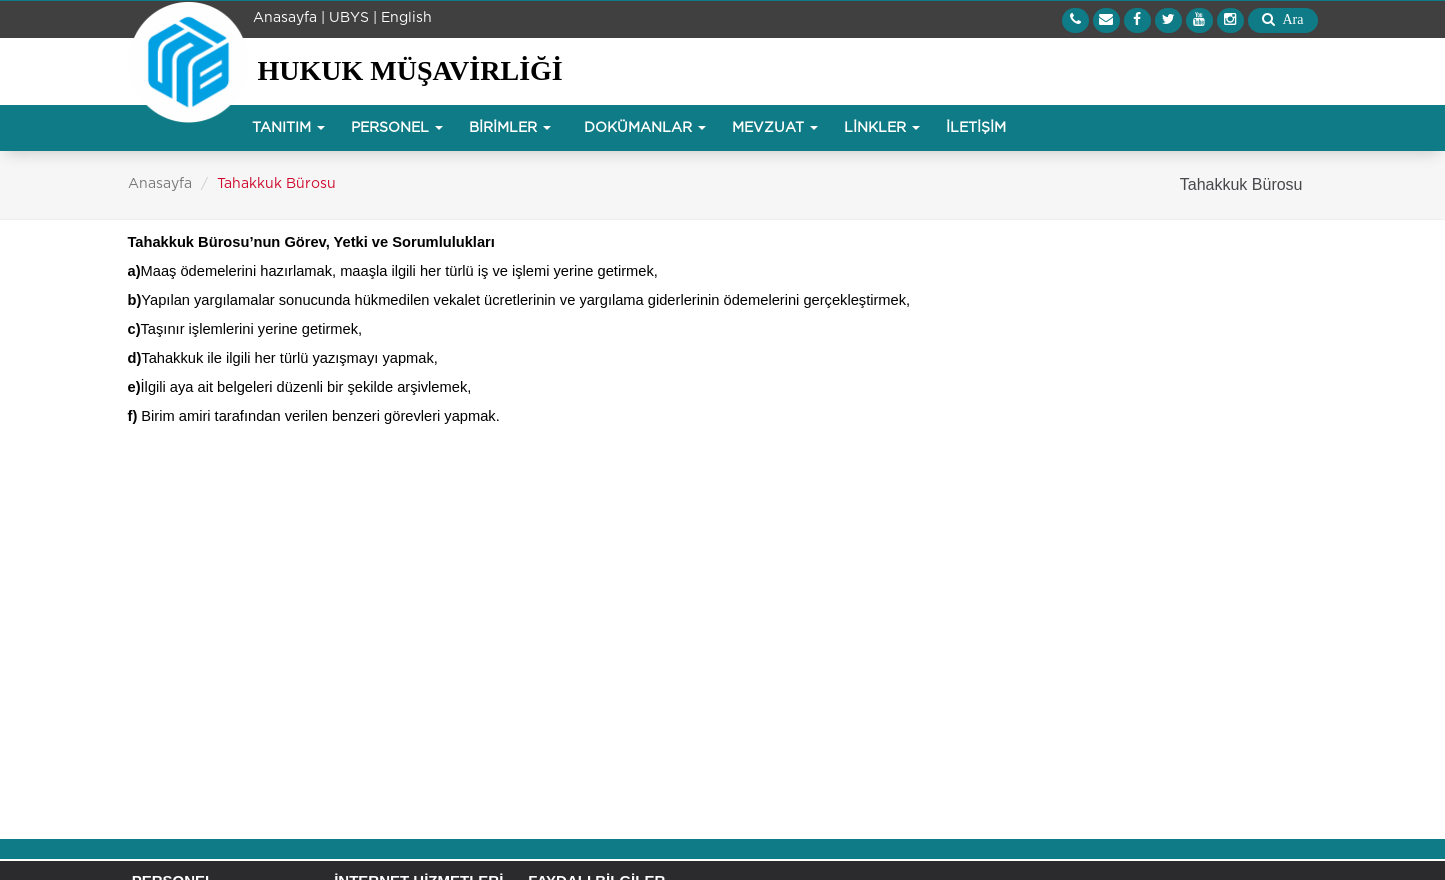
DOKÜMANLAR (645, 128)
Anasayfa (160, 184)
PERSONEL (397, 128)
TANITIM (288, 128)
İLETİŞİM (976, 128)
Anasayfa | (289, 18)
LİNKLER (882, 128)
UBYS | (353, 18)
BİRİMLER (510, 128)
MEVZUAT (775, 128)
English (406, 18)
